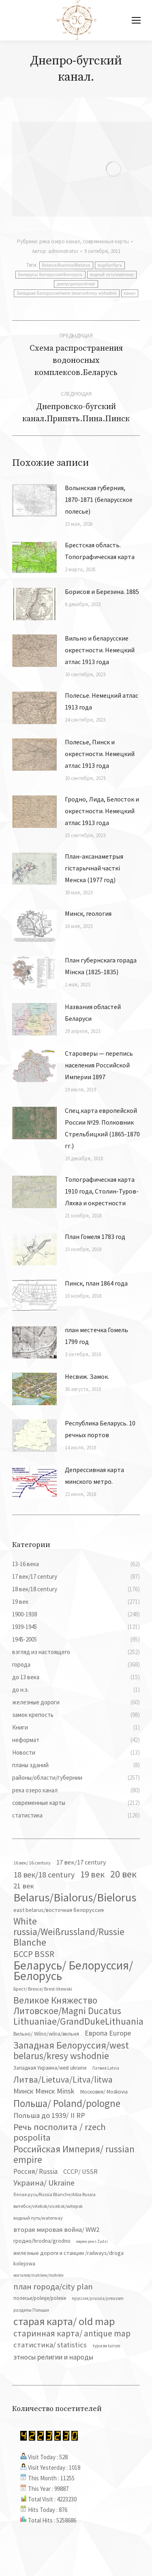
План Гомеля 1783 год (95, 1236)
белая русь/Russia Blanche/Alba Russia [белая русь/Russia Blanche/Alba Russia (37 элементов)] (54, 2194)
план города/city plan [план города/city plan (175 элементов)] (53, 2286)
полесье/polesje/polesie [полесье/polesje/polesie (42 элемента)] (39, 2298)
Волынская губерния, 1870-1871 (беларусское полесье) (99, 499)
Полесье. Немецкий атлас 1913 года (101, 701)
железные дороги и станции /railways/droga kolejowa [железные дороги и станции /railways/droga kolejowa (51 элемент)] (68, 2258)
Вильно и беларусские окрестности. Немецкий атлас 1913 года (100, 650)
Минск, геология (88, 913)
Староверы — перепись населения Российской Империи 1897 (99, 1065)
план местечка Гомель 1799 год (96, 1336)
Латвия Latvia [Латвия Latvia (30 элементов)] (105, 2068)
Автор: (55, 251)
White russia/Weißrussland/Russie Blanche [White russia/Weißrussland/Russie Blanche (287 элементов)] (68, 1932)
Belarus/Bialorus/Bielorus (66, 265)
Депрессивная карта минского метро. (94, 1475)
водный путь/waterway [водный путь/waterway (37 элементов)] (38, 2218)
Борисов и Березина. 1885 (102, 591)
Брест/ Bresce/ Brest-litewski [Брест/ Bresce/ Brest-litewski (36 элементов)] (42, 1989)
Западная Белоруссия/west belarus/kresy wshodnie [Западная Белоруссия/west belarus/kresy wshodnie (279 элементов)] (71, 2050)
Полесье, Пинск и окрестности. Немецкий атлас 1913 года (100, 753)
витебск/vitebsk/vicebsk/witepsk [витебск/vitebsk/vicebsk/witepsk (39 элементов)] (48, 2206)
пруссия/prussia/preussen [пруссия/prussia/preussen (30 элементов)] (98, 2298)
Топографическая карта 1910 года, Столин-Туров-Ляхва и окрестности (102, 1191)
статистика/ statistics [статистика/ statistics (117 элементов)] (50, 2344)
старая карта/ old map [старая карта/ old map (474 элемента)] (64, 2321)
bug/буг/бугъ (110, 265)
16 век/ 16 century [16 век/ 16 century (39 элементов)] (32, 1863)
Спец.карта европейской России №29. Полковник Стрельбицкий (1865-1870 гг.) (102, 1128)
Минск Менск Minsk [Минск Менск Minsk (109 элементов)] (44, 2091)
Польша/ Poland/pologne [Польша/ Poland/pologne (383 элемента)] (66, 2103)
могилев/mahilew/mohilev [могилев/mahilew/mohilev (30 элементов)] (38, 2275)
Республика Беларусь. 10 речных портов (100, 1429)
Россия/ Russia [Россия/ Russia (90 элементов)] (35, 2171)
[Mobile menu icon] (136, 20)
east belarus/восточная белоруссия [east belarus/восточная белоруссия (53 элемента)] (58, 1910)
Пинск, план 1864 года (96, 1283)
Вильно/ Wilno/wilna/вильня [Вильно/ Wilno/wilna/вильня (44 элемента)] (46, 2033)
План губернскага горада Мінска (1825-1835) (101, 966)
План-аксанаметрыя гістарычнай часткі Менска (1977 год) (94, 868)
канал (130, 293)
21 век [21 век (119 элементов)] (23, 1885)
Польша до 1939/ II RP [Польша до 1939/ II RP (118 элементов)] (49, 2115)
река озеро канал (59, 241)
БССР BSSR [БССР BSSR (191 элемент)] (33, 1954)
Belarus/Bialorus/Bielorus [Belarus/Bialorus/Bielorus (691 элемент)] (74, 1897)
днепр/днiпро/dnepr (76, 284)
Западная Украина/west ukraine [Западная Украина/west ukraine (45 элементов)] (49, 2067)
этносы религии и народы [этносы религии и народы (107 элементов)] (53, 2357)
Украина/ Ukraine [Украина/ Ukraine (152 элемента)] (44, 2182)
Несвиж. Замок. (87, 1376)
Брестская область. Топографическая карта (100, 551)
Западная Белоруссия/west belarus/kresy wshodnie (67, 293)
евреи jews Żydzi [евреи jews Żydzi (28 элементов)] (92, 2241)
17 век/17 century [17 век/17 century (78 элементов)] (81, 1862)
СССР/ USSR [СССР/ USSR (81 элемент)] (80, 2171)
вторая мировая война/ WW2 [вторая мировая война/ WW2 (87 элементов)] (56, 2229)
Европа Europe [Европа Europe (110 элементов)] (108, 2033)
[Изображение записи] (34, 500)
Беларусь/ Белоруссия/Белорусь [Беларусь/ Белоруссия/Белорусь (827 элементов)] (73, 1970)
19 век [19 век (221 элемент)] (92, 1874)
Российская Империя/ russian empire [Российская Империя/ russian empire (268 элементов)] (74, 2154)
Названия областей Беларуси (93, 1012)
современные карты (106, 241)
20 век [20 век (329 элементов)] (123, 1874)
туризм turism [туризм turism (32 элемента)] (106, 2346)
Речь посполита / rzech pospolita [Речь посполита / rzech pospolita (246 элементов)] (59, 2132)
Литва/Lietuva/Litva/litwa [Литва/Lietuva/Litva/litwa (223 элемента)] (63, 2079)
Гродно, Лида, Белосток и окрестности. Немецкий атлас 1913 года (102, 811)
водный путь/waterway (112, 274)
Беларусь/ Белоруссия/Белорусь (50, 274)
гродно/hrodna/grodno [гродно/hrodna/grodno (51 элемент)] (42, 2240)
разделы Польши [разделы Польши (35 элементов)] (31, 2310)
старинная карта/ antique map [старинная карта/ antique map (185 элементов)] (72, 2333)
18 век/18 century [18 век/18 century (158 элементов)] (44, 1874)
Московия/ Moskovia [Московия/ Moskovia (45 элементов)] (104, 2091)
